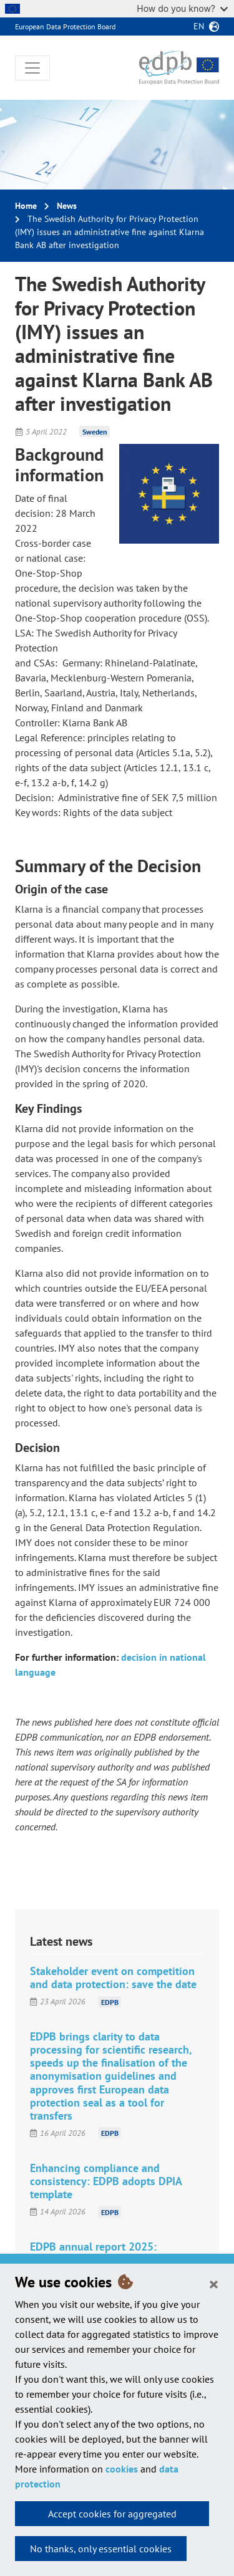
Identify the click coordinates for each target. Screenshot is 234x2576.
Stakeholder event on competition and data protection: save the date (113, 1977)
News (67, 205)
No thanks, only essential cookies (101, 2548)
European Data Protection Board (65, 26)
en (198, 26)
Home (26, 205)
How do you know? (182, 8)
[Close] (213, 2284)
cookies (121, 2469)
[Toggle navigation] (32, 67)
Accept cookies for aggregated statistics (112, 2516)
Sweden (94, 431)
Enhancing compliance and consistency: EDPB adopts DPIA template (106, 2181)
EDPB (110, 2001)
